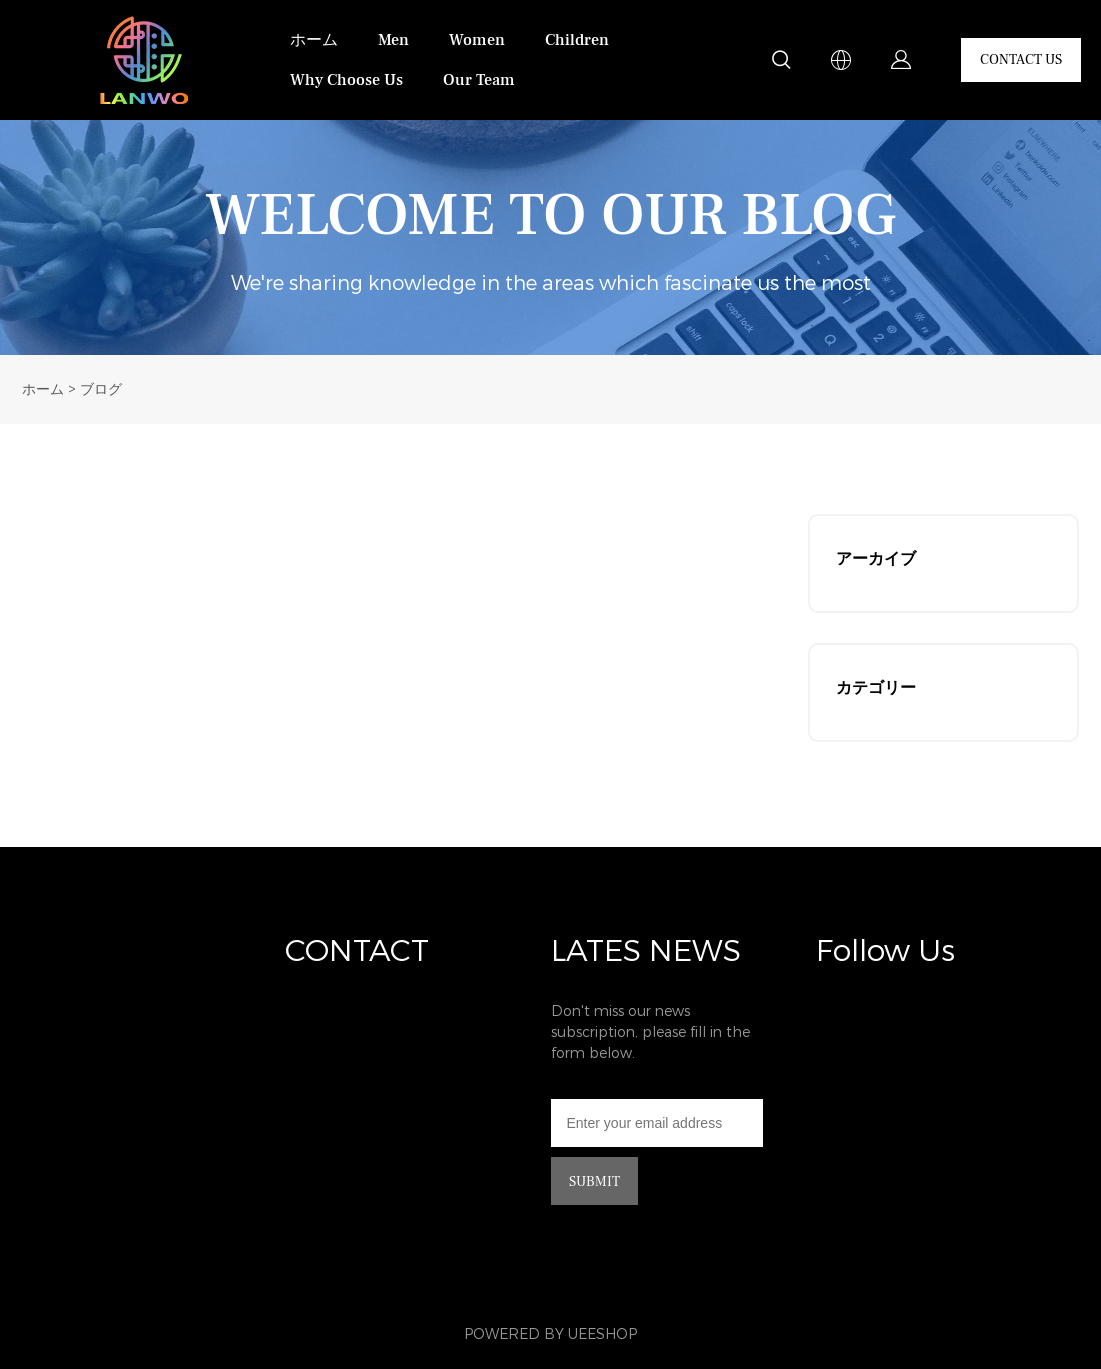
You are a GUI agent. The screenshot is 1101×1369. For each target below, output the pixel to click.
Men (393, 40)
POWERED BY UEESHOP (550, 1334)
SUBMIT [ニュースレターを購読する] (594, 1182)
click (550, 237)
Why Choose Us (346, 80)
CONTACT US (1021, 60)
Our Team (479, 80)
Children (577, 40)
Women (477, 40)
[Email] (657, 1123)
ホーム (314, 40)
